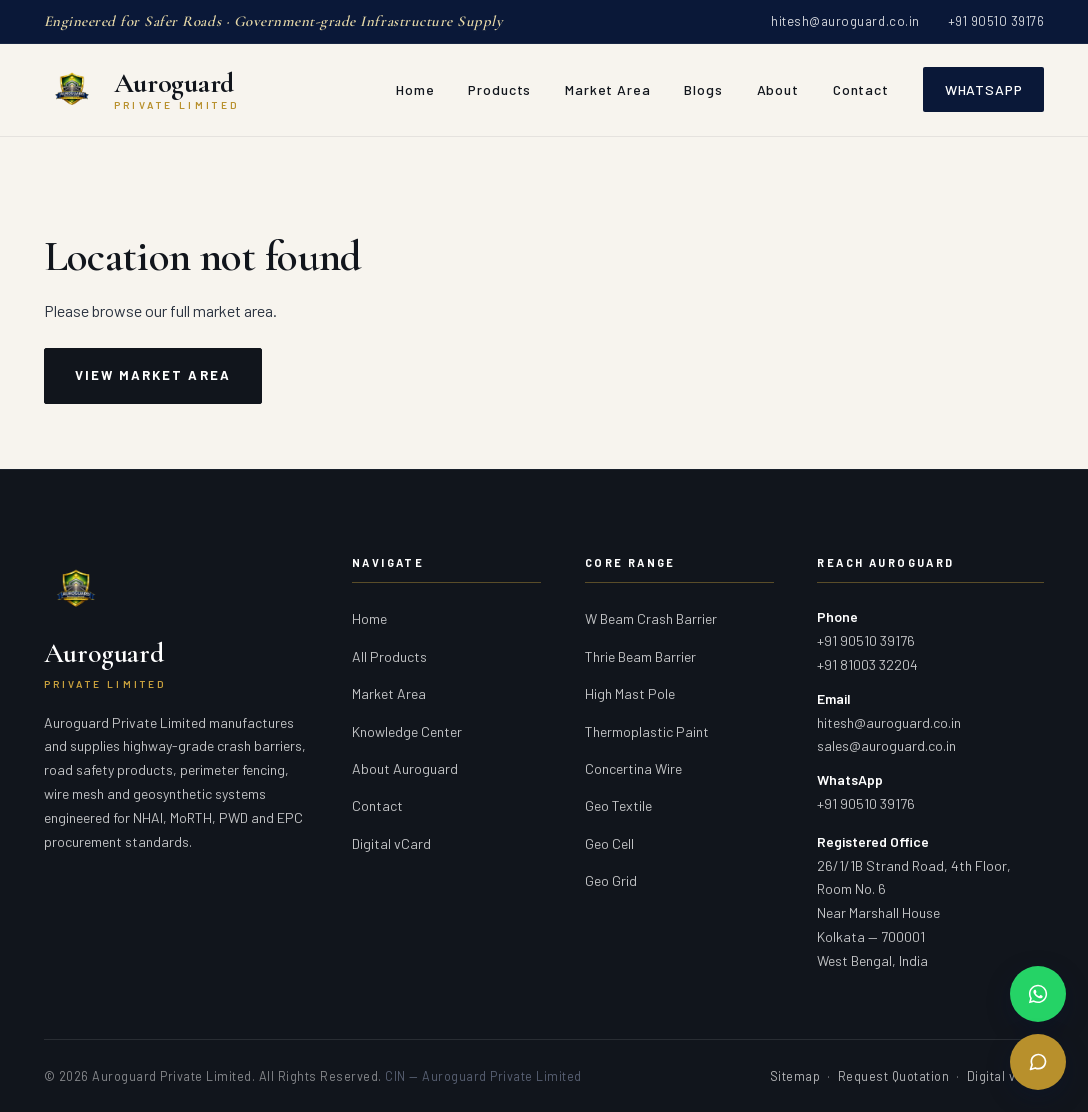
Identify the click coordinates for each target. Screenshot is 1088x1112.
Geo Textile (618, 805)
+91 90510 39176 (996, 21)
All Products (389, 656)
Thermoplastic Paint (647, 731)
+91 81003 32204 (867, 664)
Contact (861, 89)
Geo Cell (609, 843)
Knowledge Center (407, 731)
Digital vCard (391, 843)
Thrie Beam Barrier (640, 656)
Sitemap (795, 1076)
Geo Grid (611, 880)
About (778, 89)
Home (415, 89)
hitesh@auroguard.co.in (845, 21)
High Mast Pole (630, 693)
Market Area (607, 89)
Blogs (703, 89)
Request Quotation (894, 1076)
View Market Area (153, 375)
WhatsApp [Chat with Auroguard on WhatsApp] (984, 89)
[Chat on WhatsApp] (1038, 994)
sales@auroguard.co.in (886, 745)
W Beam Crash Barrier (651, 618)
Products (499, 89)
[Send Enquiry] (1038, 1062)
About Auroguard (405, 768)
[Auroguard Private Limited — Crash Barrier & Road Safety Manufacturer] (142, 90)
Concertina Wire (633, 768)
